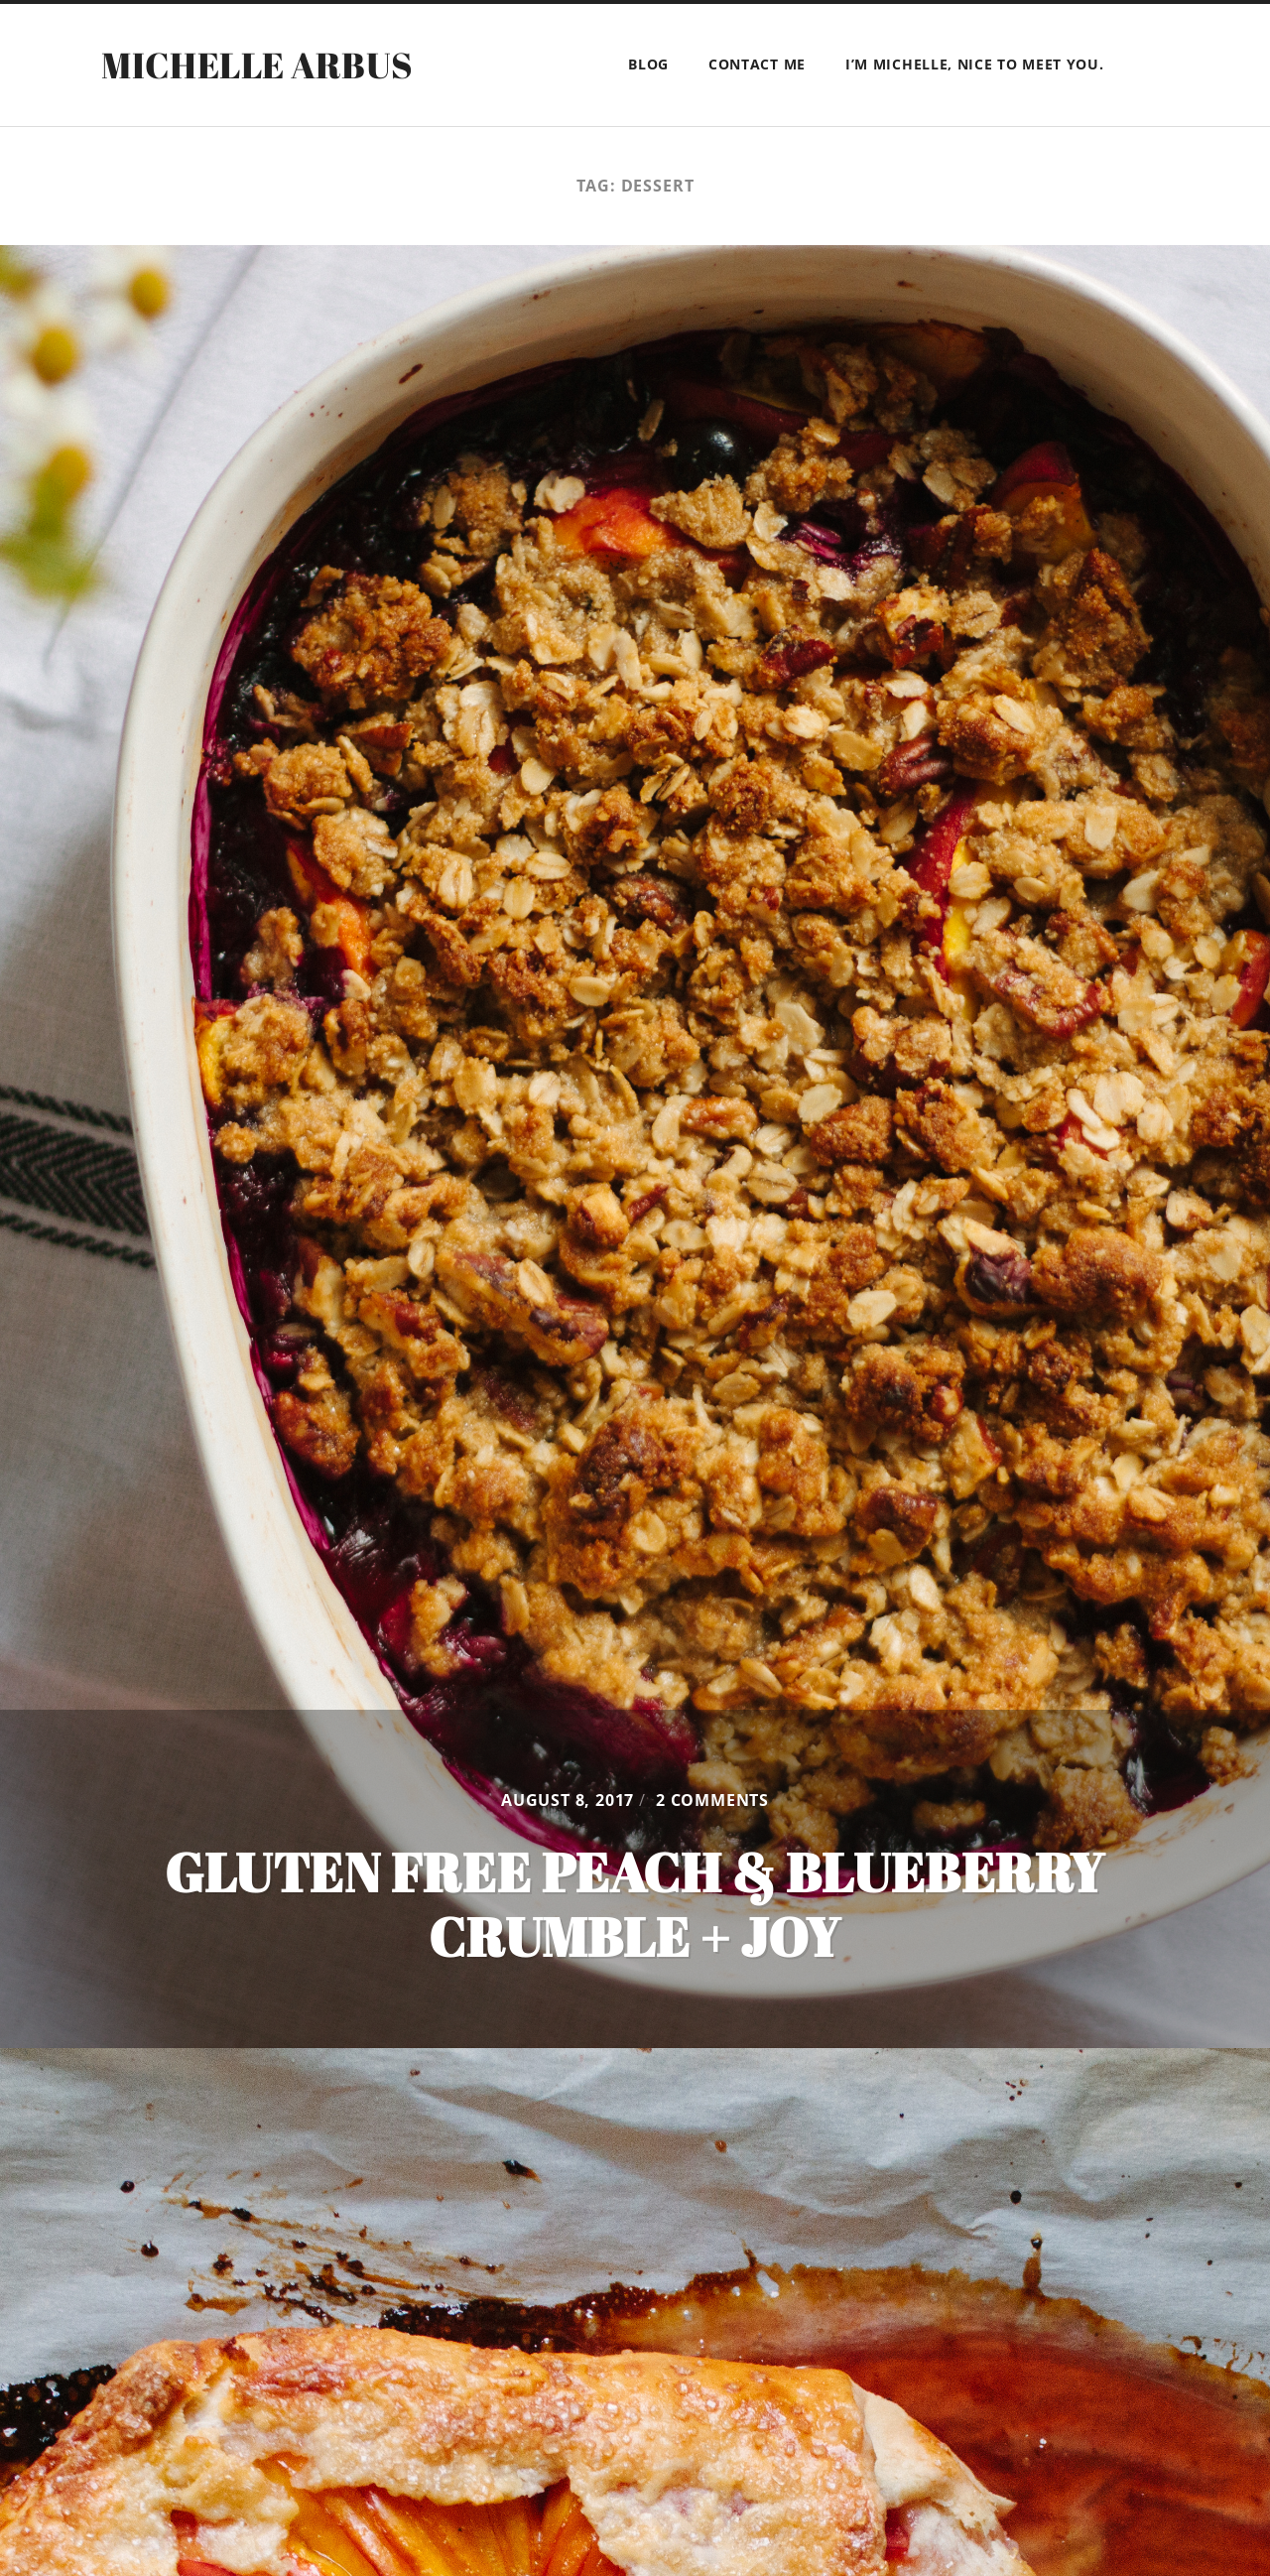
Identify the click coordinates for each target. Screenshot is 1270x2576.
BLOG (648, 64)
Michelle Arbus (257, 64)
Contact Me (757, 64)
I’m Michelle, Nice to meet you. (974, 64)
